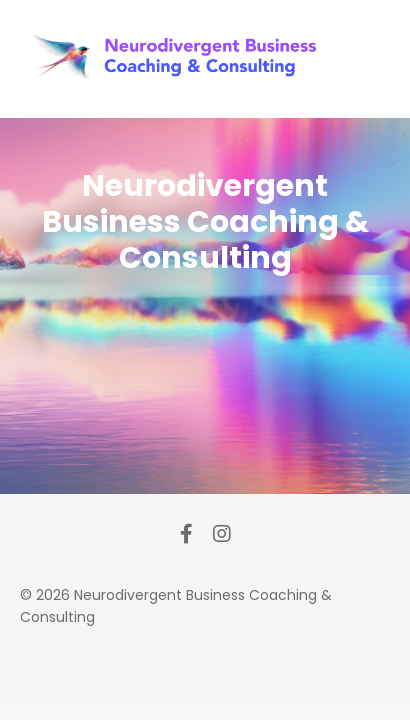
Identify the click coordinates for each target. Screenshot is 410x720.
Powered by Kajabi (205, 650)
